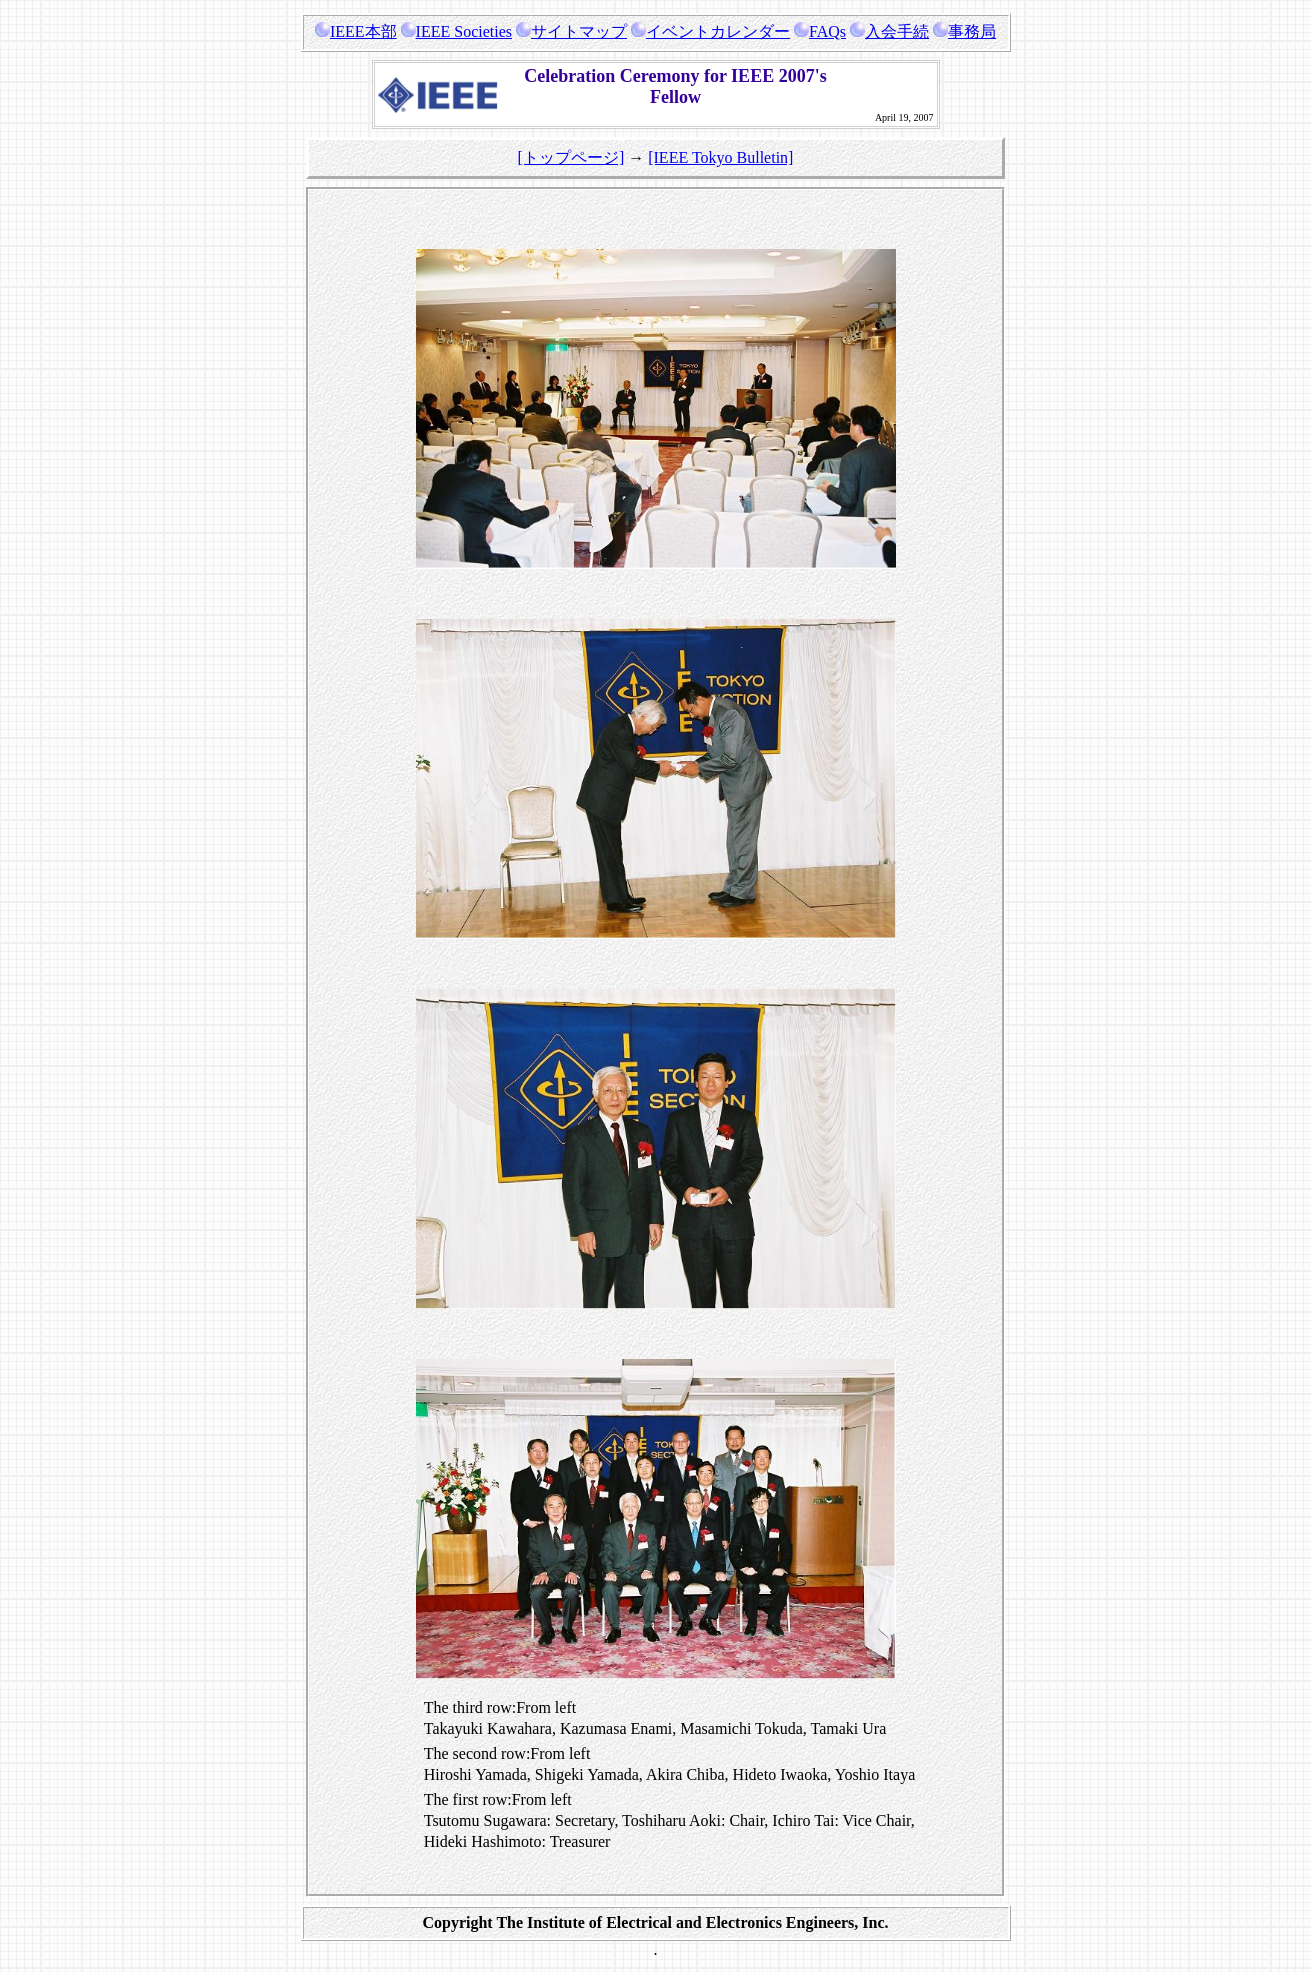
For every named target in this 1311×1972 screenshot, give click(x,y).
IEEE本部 (356, 31)
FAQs (820, 31)
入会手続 (889, 31)
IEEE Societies (456, 31)
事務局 (964, 31)
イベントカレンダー (710, 31)
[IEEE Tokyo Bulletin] (720, 157)
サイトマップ (571, 31)
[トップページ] (571, 157)
